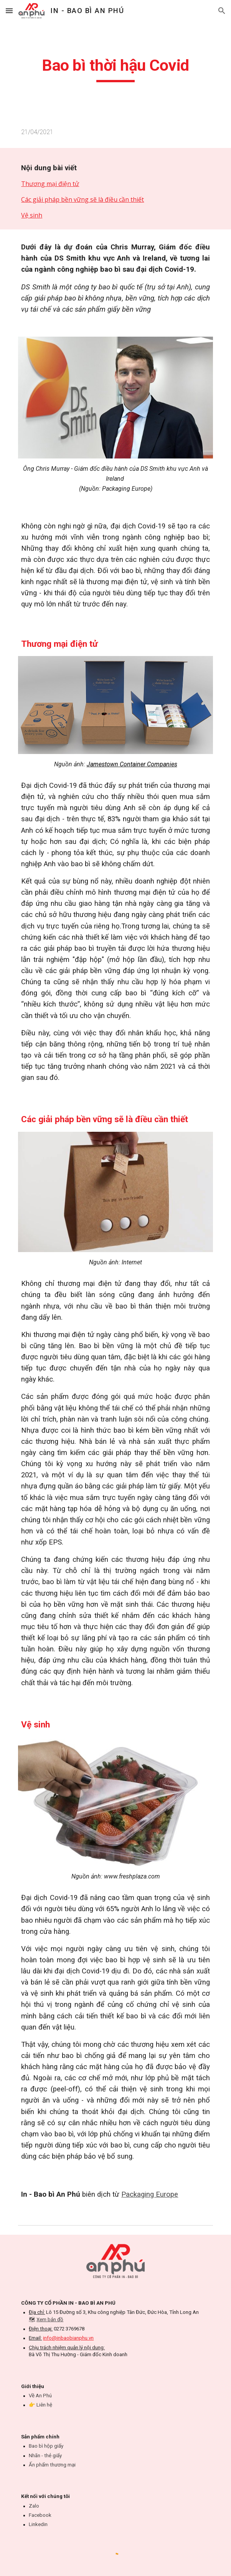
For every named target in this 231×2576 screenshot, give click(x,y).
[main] (115, 68)
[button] (9, 10)
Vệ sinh (31, 215)
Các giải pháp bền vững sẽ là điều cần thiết (82, 199)
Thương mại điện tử (50, 183)
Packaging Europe (149, 2194)
